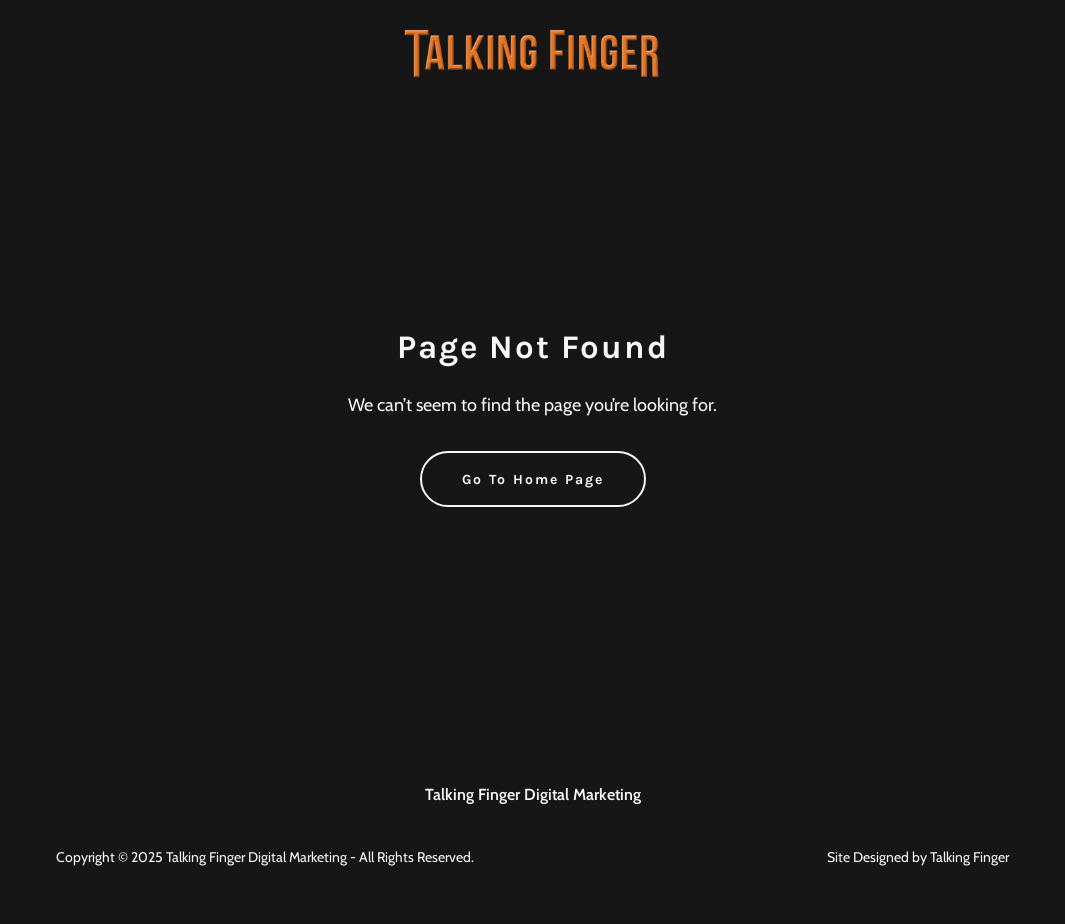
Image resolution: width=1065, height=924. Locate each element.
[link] (532, 51)
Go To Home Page (533, 479)
